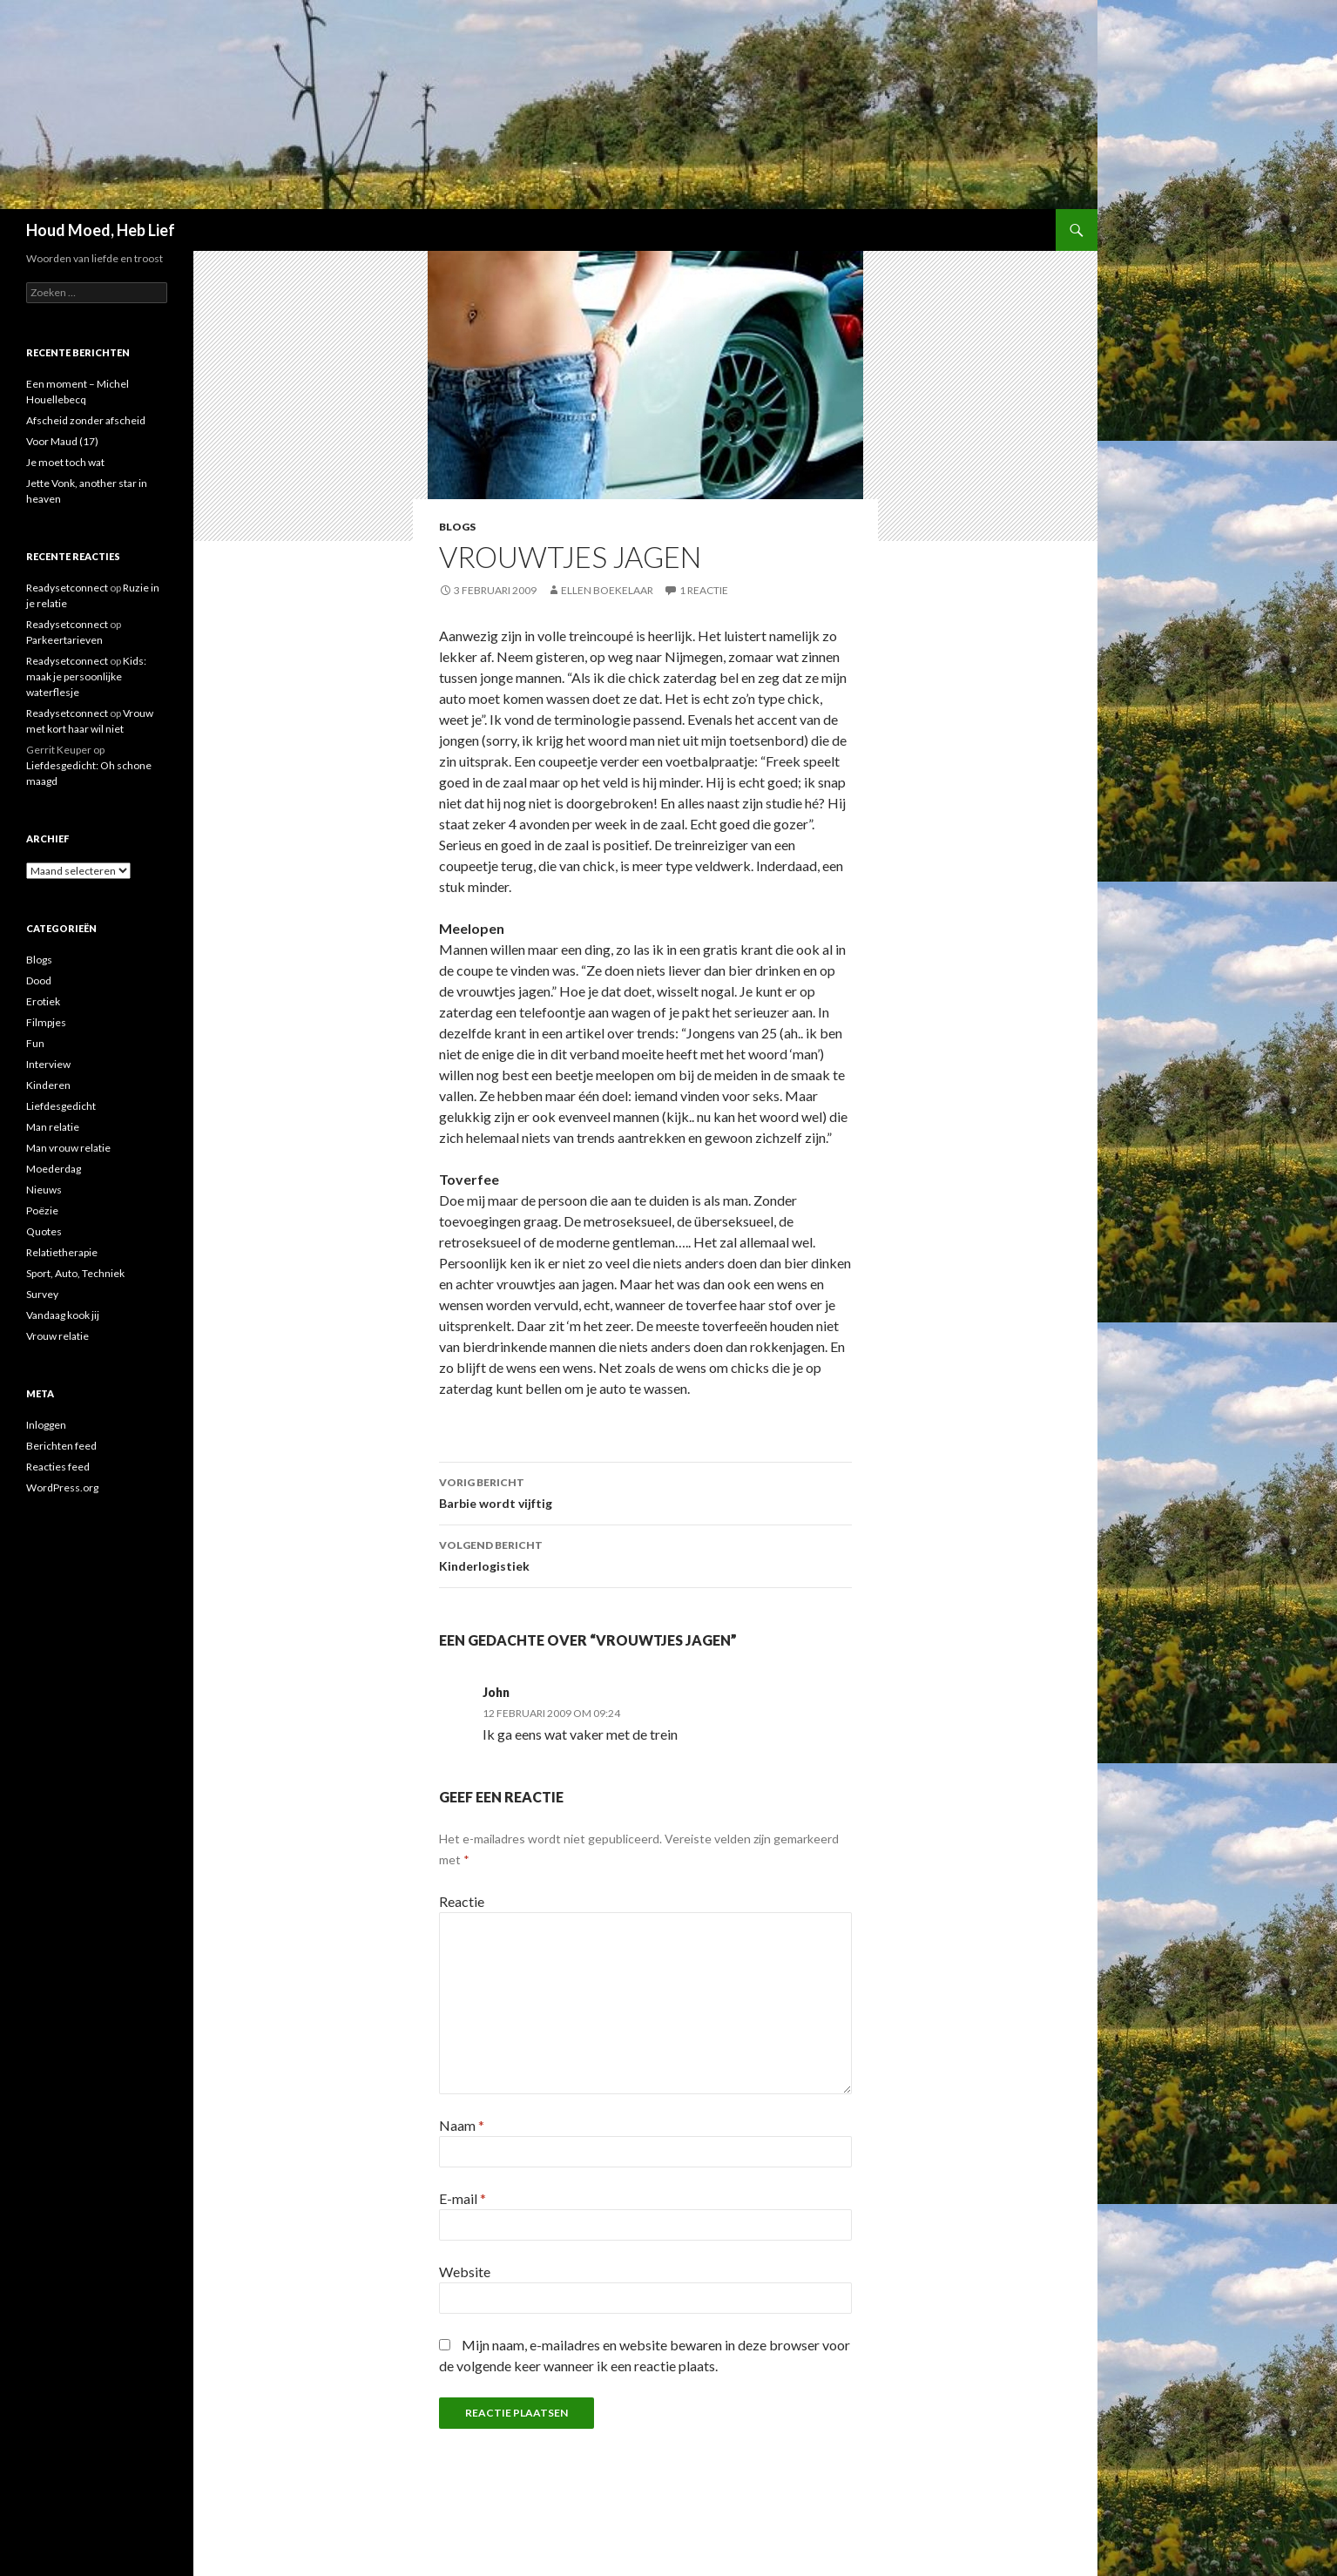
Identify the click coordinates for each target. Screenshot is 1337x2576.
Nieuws (44, 1189)
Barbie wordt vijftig (645, 1491)
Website (464, 2271)
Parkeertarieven (64, 639)
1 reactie (703, 590)
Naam (461, 2125)
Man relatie (52, 1126)
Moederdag (53, 1168)
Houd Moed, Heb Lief (100, 230)
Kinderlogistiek (645, 1554)
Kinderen (48, 1085)
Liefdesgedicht (61, 1105)
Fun (35, 1043)
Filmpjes (46, 1022)
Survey (42, 1294)
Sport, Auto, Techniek (75, 1273)
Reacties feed (58, 1466)
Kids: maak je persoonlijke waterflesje (86, 676)
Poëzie (42, 1210)
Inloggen (46, 1424)
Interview (48, 1064)
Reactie (461, 1901)
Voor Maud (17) (62, 441)
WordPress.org (62, 1487)
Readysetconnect (67, 587)
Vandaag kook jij (62, 1315)
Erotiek (43, 1001)
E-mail (462, 2198)
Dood (38, 980)
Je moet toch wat (65, 462)
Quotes (44, 1231)
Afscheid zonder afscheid (85, 420)
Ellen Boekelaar (607, 590)
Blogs (457, 526)
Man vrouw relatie (68, 1147)
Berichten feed (61, 1445)
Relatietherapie (62, 1252)
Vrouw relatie (57, 1335)
